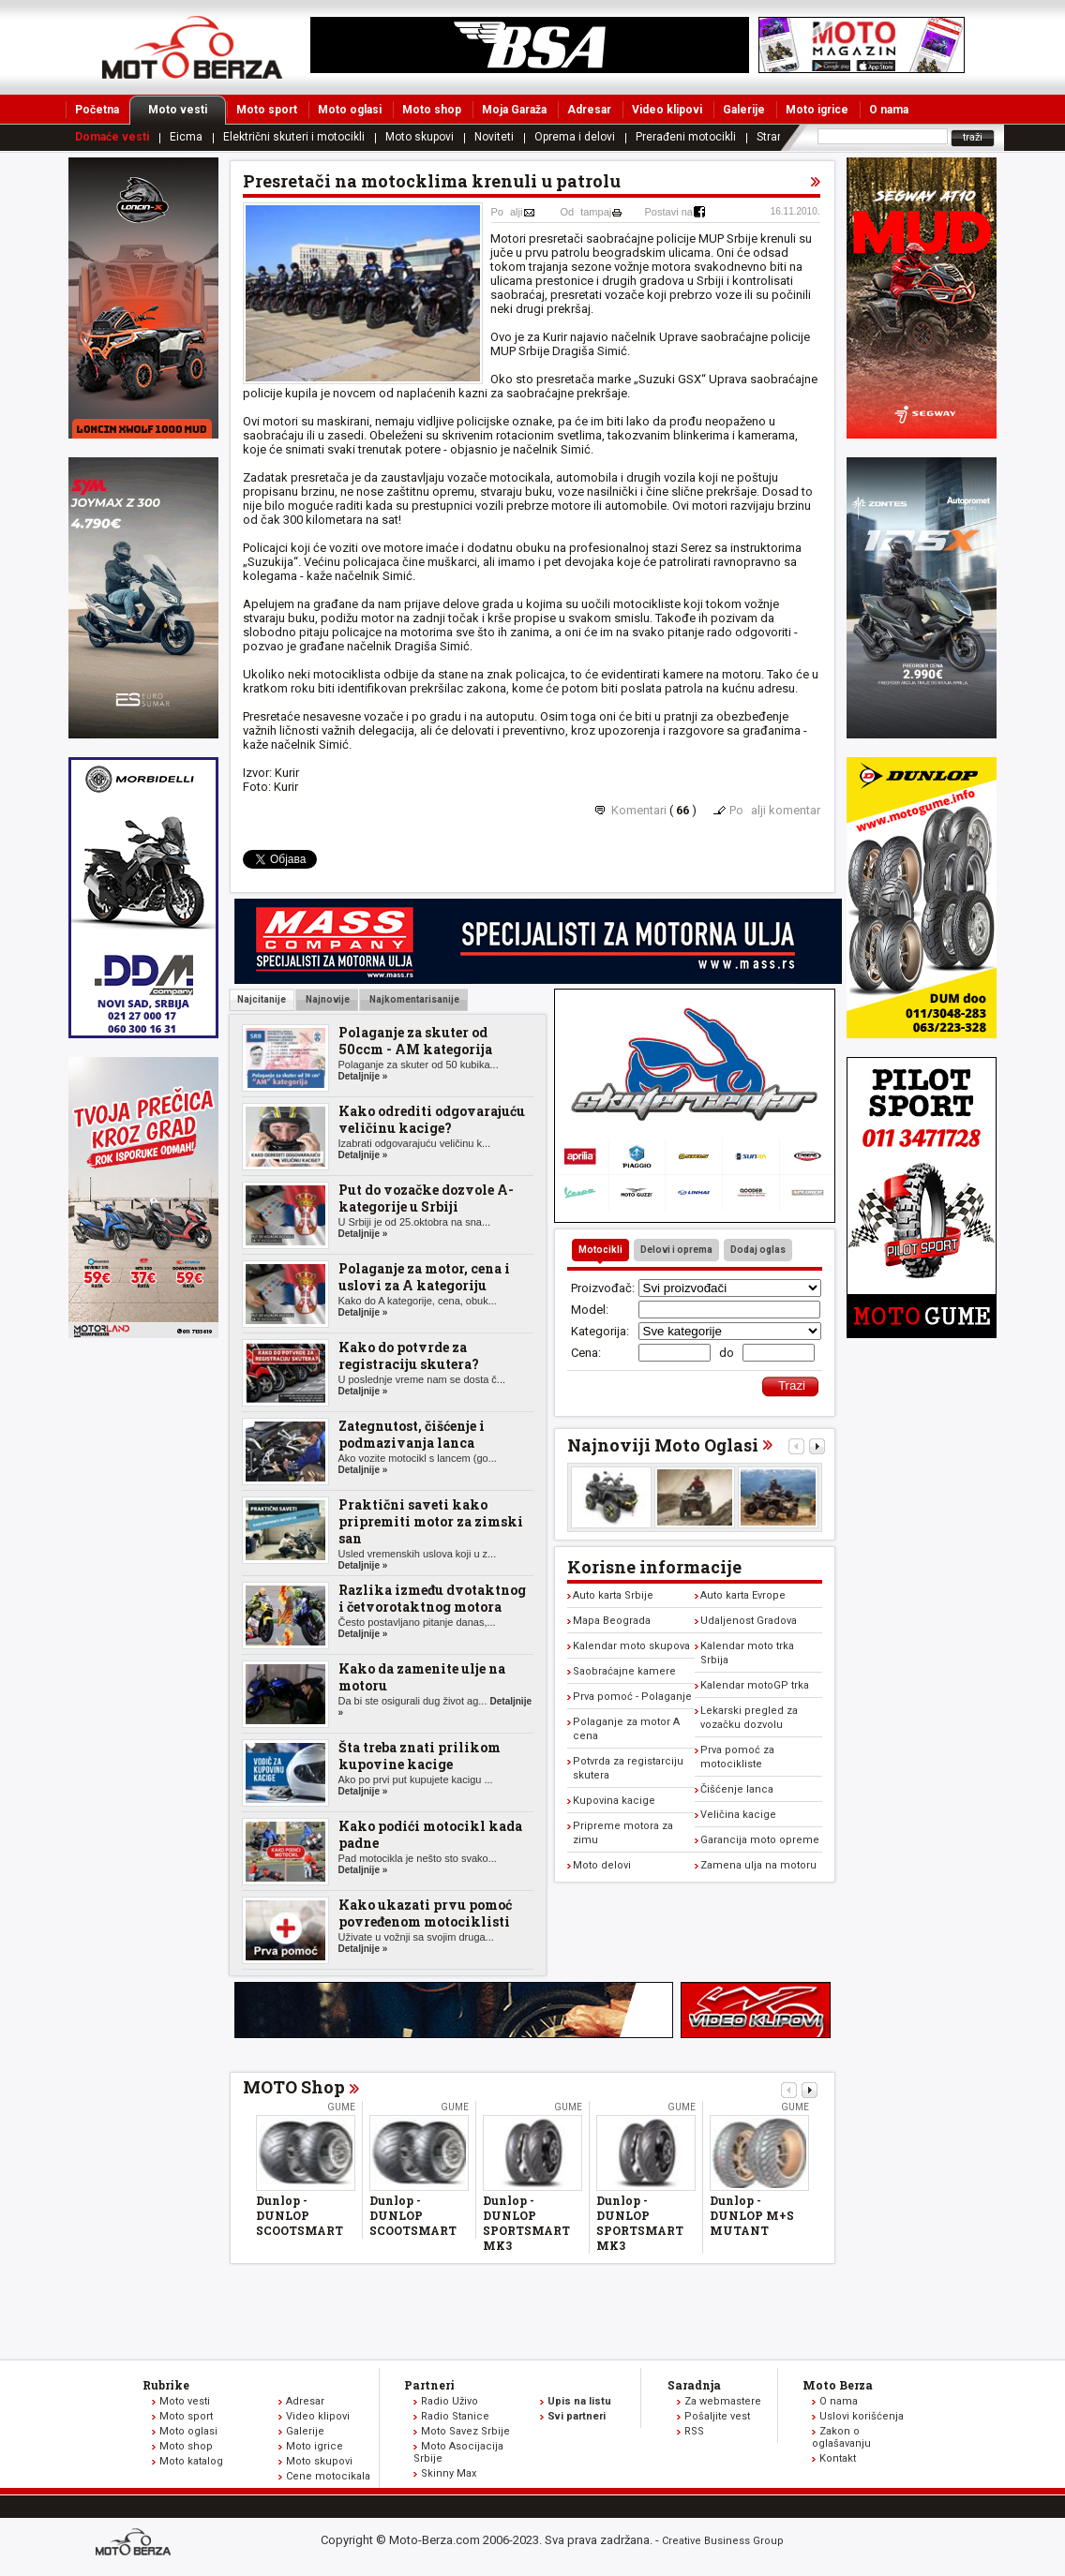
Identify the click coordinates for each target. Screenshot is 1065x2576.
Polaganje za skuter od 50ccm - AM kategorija (415, 1040)
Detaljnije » (363, 1076)
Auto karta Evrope (743, 1595)
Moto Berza (837, 2384)
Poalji (507, 211)
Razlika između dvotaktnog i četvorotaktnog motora (432, 1598)
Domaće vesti (112, 136)
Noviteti (494, 136)
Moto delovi (602, 1865)
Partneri (429, 2384)
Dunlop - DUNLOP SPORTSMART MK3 (526, 2223)
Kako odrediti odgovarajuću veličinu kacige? (431, 1119)
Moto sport (266, 109)
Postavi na (669, 211)
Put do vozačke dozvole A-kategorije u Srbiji (426, 1198)
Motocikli (600, 1249)
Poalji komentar (774, 810)
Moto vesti (187, 110)
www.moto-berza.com (136, 2543)
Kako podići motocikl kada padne (430, 1834)
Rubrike (165, 2384)
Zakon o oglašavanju (841, 2437)
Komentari (639, 810)
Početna (97, 109)
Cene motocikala (328, 2476)
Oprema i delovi (574, 136)
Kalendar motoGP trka (754, 1685)
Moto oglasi (350, 109)
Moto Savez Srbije (465, 2431)
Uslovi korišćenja (861, 2416)
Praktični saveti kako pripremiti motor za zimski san (430, 1521)
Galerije (744, 109)
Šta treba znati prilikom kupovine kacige (419, 1755)
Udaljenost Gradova (748, 1621)
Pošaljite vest (717, 2416)
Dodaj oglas (758, 1249)
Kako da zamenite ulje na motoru (421, 1677)
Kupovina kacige (614, 1800)
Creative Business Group (723, 2541)
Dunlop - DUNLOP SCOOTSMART (299, 2215)
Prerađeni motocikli (686, 136)
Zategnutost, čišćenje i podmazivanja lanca (411, 1434)
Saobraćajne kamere (624, 1671)
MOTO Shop (294, 2087)
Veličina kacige (738, 1815)
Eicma (186, 136)
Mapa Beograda (612, 1621)
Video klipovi (667, 109)
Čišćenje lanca (736, 1789)
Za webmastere (722, 2401)
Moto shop (431, 109)
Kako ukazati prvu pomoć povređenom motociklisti (425, 1913)
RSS (694, 2431)
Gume (341, 2107)
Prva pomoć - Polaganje (632, 1696)
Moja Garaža (514, 109)
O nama (888, 109)
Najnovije (327, 999)
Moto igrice (817, 109)
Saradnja (694, 2384)
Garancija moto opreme (759, 1840)
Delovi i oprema (676, 1249)
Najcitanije (261, 999)
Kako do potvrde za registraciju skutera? (408, 1355)
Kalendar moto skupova (631, 1646)
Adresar (589, 109)
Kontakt (837, 2458)
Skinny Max (448, 2473)
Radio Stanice (455, 2416)
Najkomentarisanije (413, 999)
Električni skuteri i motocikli (294, 136)
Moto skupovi (419, 136)
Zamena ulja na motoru (758, 1865)
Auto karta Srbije (613, 1595)
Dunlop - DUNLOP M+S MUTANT (752, 2215)
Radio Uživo (449, 2401)
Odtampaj (586, 211)
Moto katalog (191, 2461)
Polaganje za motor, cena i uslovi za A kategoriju (424, 1276)
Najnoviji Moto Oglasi (662, 1445)
